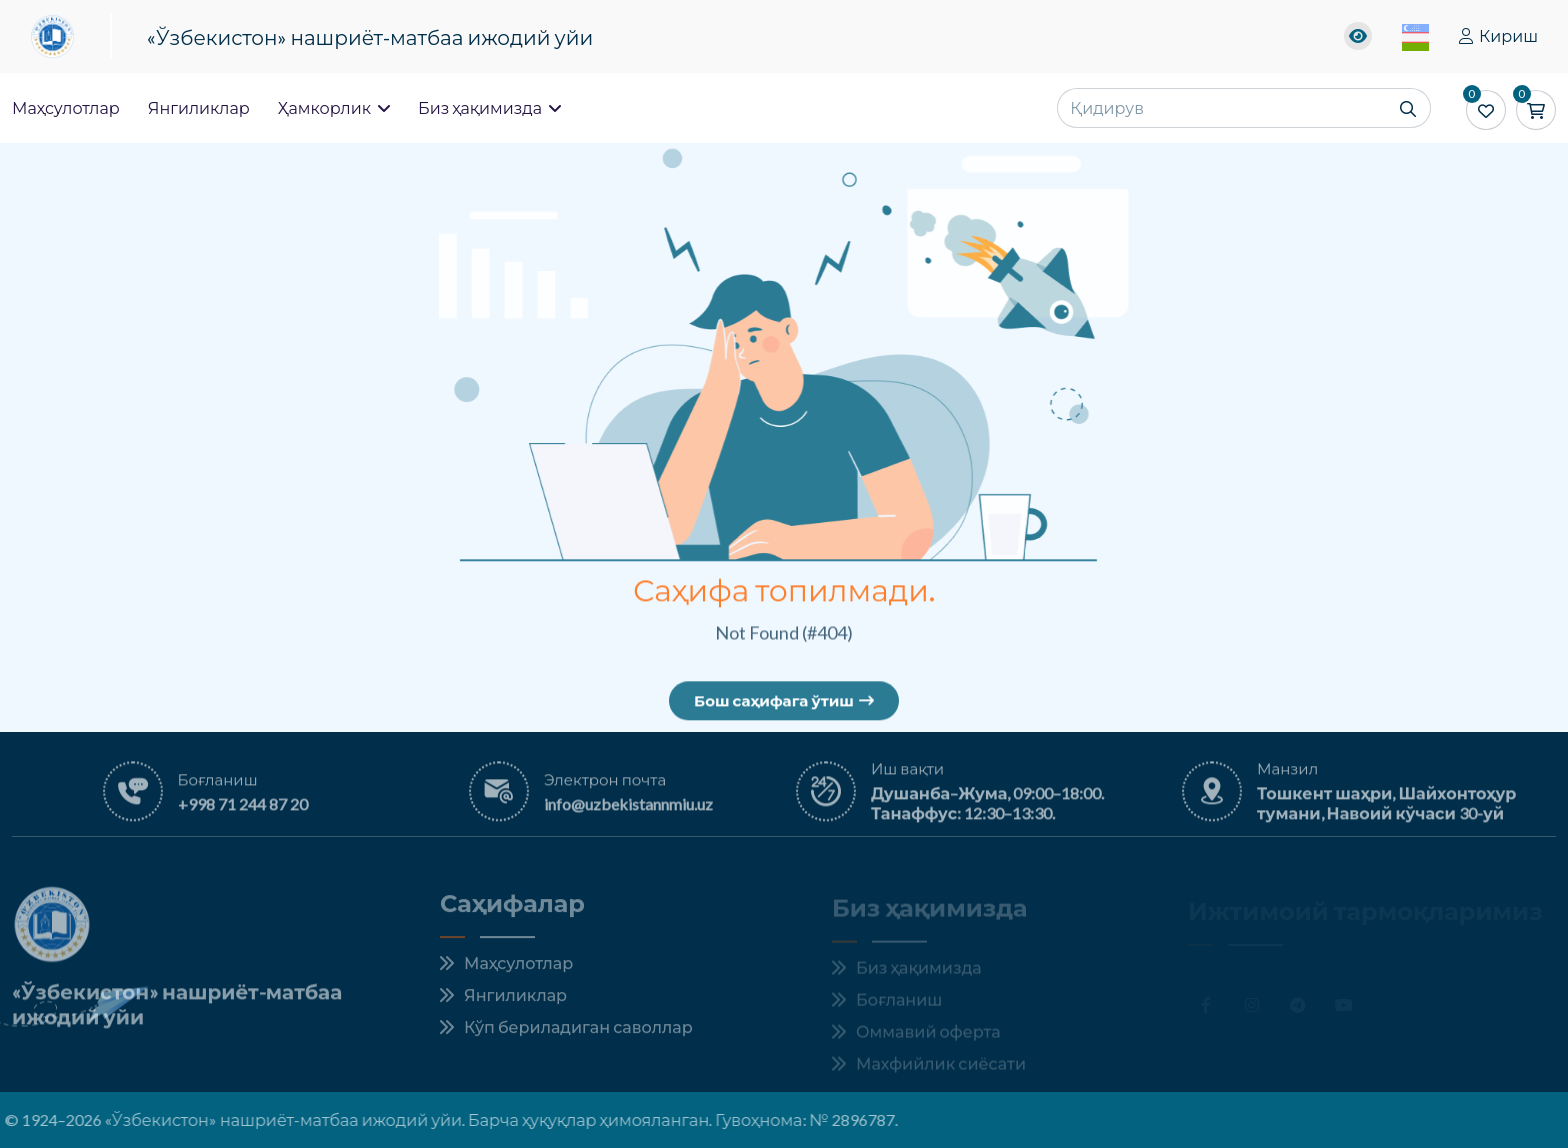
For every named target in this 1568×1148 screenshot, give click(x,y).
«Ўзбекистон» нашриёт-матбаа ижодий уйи (370, 37)
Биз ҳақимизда (489, 107)
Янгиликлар (199, 107)
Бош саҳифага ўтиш (784, 704)
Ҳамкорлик (334, 107)
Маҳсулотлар (66, 107)
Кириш (1498, 35)
